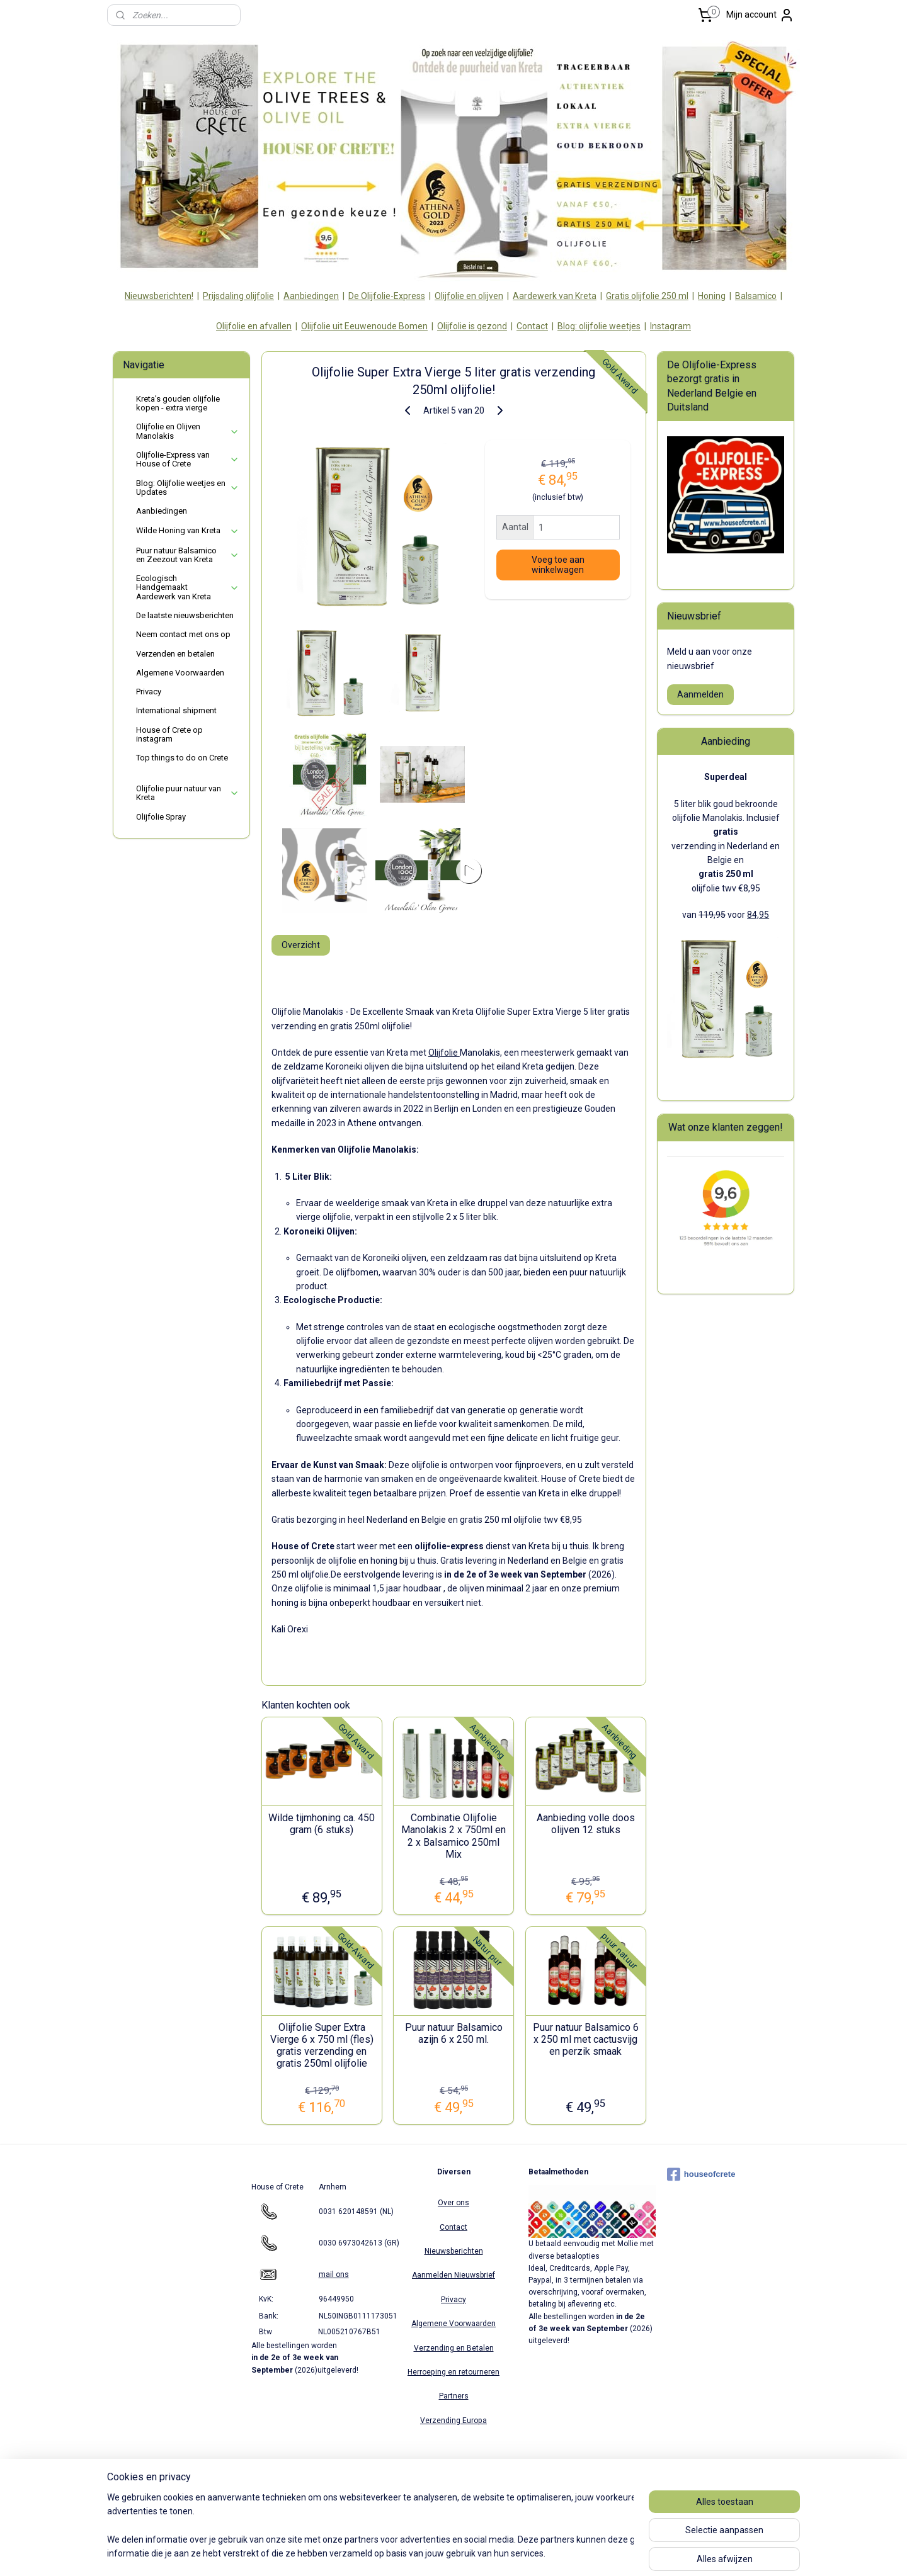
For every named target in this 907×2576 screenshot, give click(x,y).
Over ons (453, 2202)
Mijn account (760, 15)
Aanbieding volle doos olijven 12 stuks (585, 1824)
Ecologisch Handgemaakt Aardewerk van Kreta (187, 587)
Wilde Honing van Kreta (187, 531)
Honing (712, 296)
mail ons (334, 2274)
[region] (370, 2526)
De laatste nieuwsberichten (185, 615)
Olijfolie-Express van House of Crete (187, 459)
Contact (532, 326)
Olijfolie (443, 1053)
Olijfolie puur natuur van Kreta (187, 793)
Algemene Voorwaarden (180, 672)
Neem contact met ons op (183, 634)
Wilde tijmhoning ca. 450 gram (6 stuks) (321, 1824)
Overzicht (300, 945)
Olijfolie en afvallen (254, 326)
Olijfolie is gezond (472, 326)
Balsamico (756, 296)
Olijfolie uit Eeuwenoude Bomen (364, 326)
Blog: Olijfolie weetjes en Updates (187, 487)
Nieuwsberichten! (159, 296)
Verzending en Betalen (454, 2348)
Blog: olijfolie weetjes (599, 326)
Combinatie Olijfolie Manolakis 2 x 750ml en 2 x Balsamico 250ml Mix (453, 1836)
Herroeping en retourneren (453, 2372)
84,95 (758, 915)
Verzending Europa (453, 2420)
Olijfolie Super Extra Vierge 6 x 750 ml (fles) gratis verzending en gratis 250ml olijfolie (321, 2045)
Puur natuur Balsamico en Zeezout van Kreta (187, 555)
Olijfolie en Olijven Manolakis (187, 431)
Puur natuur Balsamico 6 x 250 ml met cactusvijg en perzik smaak (585, 2039)
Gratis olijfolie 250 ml (647, 296)
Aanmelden (700, 694)
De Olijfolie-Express (386, 296)
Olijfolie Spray (161, 817)
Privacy (148, 691)
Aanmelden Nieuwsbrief (453, 2275)
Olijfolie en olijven (469, 296)
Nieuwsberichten (454, 2251)
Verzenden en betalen (175, 653)
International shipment (176, 710)
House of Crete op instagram (169, 734)
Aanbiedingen (311, 296)
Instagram (670, 326)
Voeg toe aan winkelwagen (557, 565)
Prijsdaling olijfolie (238, 296)
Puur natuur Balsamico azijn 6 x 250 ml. (453, 2033)
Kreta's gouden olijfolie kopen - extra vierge (178, 403)
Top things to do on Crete (182, 757)
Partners (454, 2396)
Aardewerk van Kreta (554, 296)
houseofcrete (701, 2174)
